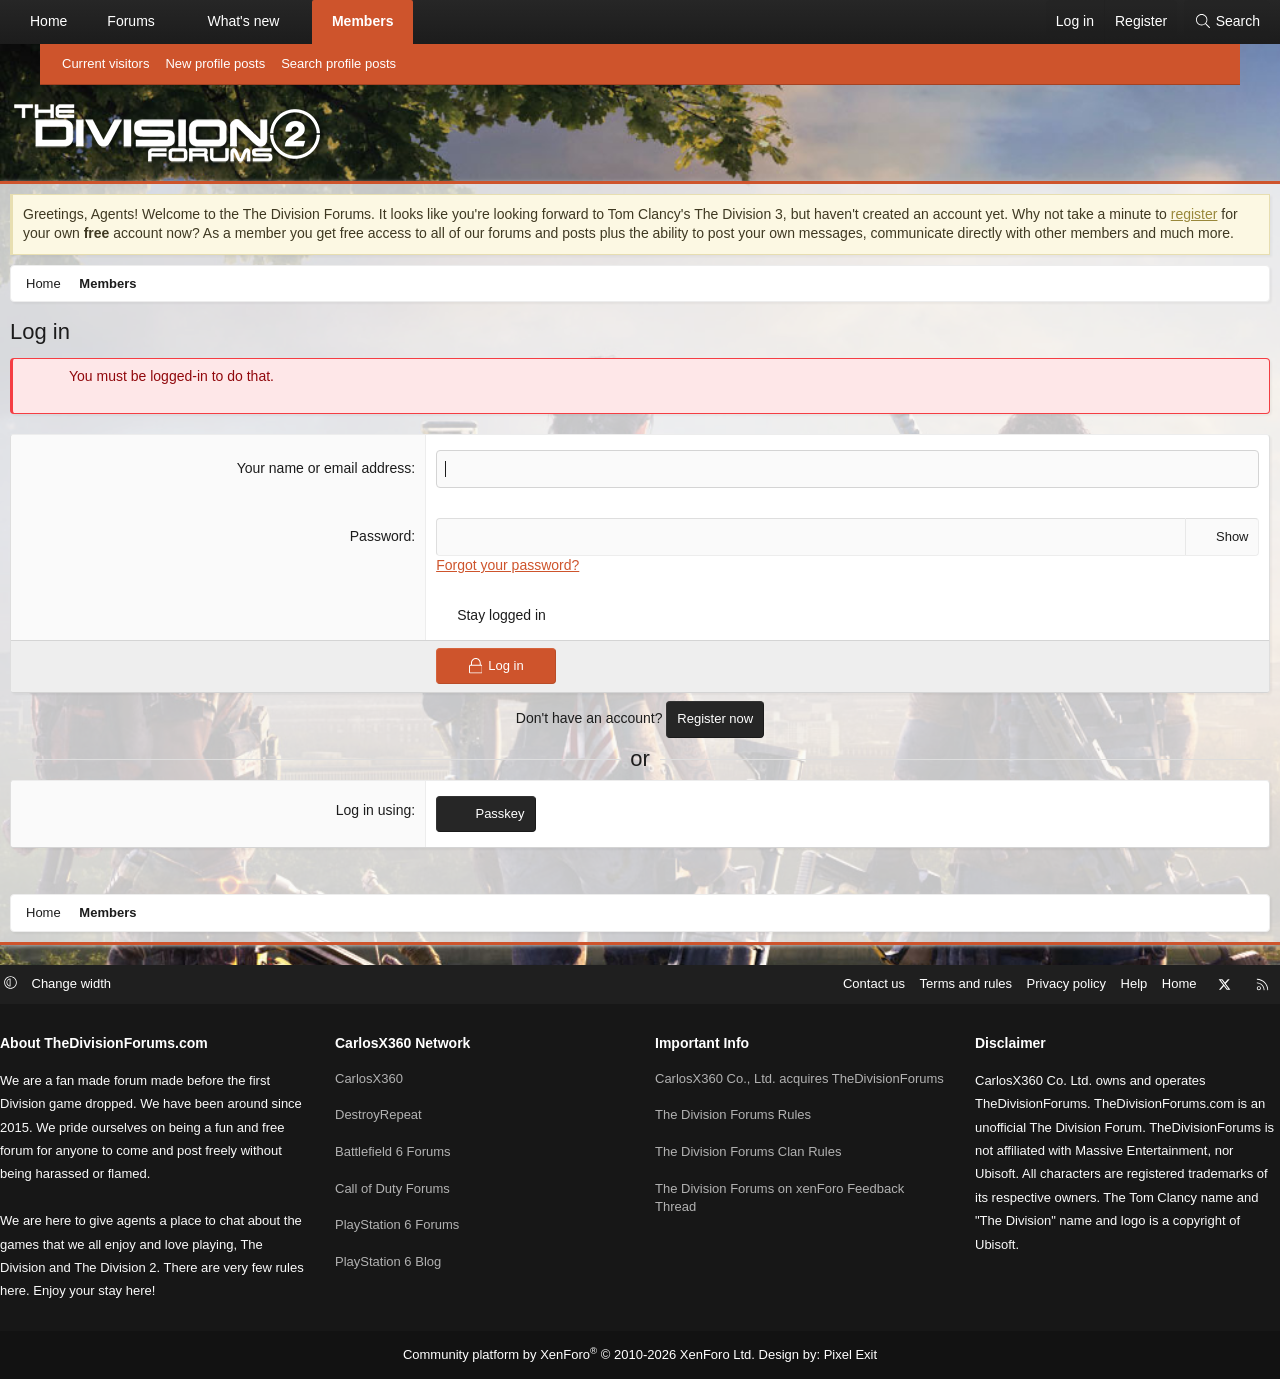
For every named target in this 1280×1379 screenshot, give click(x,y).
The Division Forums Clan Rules (748, 1169)
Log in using (389, 834)
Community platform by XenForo (583, 1355)
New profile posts (215, 63)
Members (402, 21)
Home (88, 21)
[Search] (1187, 22)
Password (395, 560)
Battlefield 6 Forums (418, 1151)
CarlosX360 (394, 1078)
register (91, 238)
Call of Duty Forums (417, 1187)
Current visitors (105, 63)
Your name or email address (339, 493)
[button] (212, 22)
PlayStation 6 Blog (413, 1259)
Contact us (824, 985)
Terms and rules (916, 985)
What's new (283, 21)
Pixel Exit (834, 1355)
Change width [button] (122, 985)
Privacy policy (1016, 985)
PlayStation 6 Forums (422, 1223)
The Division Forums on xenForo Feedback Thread (779, 1214)
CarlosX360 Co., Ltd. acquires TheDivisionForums (741, 1087)
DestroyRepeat (403, 1114)
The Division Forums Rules (733, 1133)
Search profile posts (338, 63)
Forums (170, 21)
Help (1084, 985)
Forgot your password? (522, 589)
